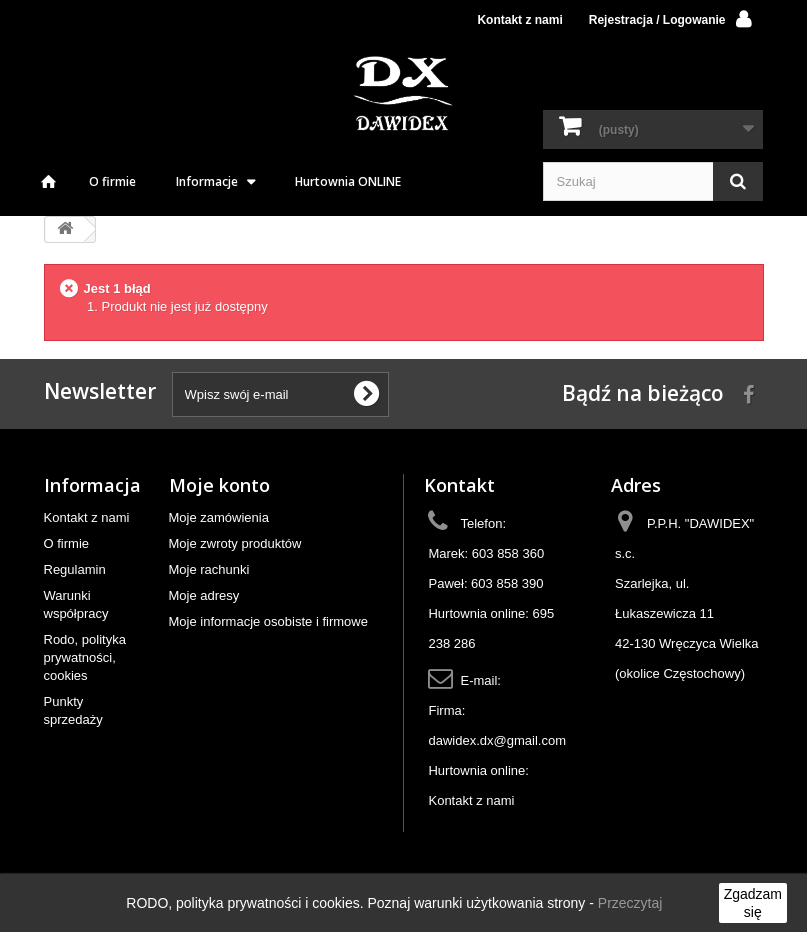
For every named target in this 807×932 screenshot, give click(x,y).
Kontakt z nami (519, 20)
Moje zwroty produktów (235, 543)
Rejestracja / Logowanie (657, 20)
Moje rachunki (209, 569)
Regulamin (75, 569)
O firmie (112, 181)
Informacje (207, 181)
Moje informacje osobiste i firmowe (268, 621)
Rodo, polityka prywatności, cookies (85, 657)
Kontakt (459, 485)
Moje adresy (204, 595)
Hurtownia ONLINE (348, 181)
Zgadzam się (753, 903)
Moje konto (219, 485)
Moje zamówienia (219, 517)
